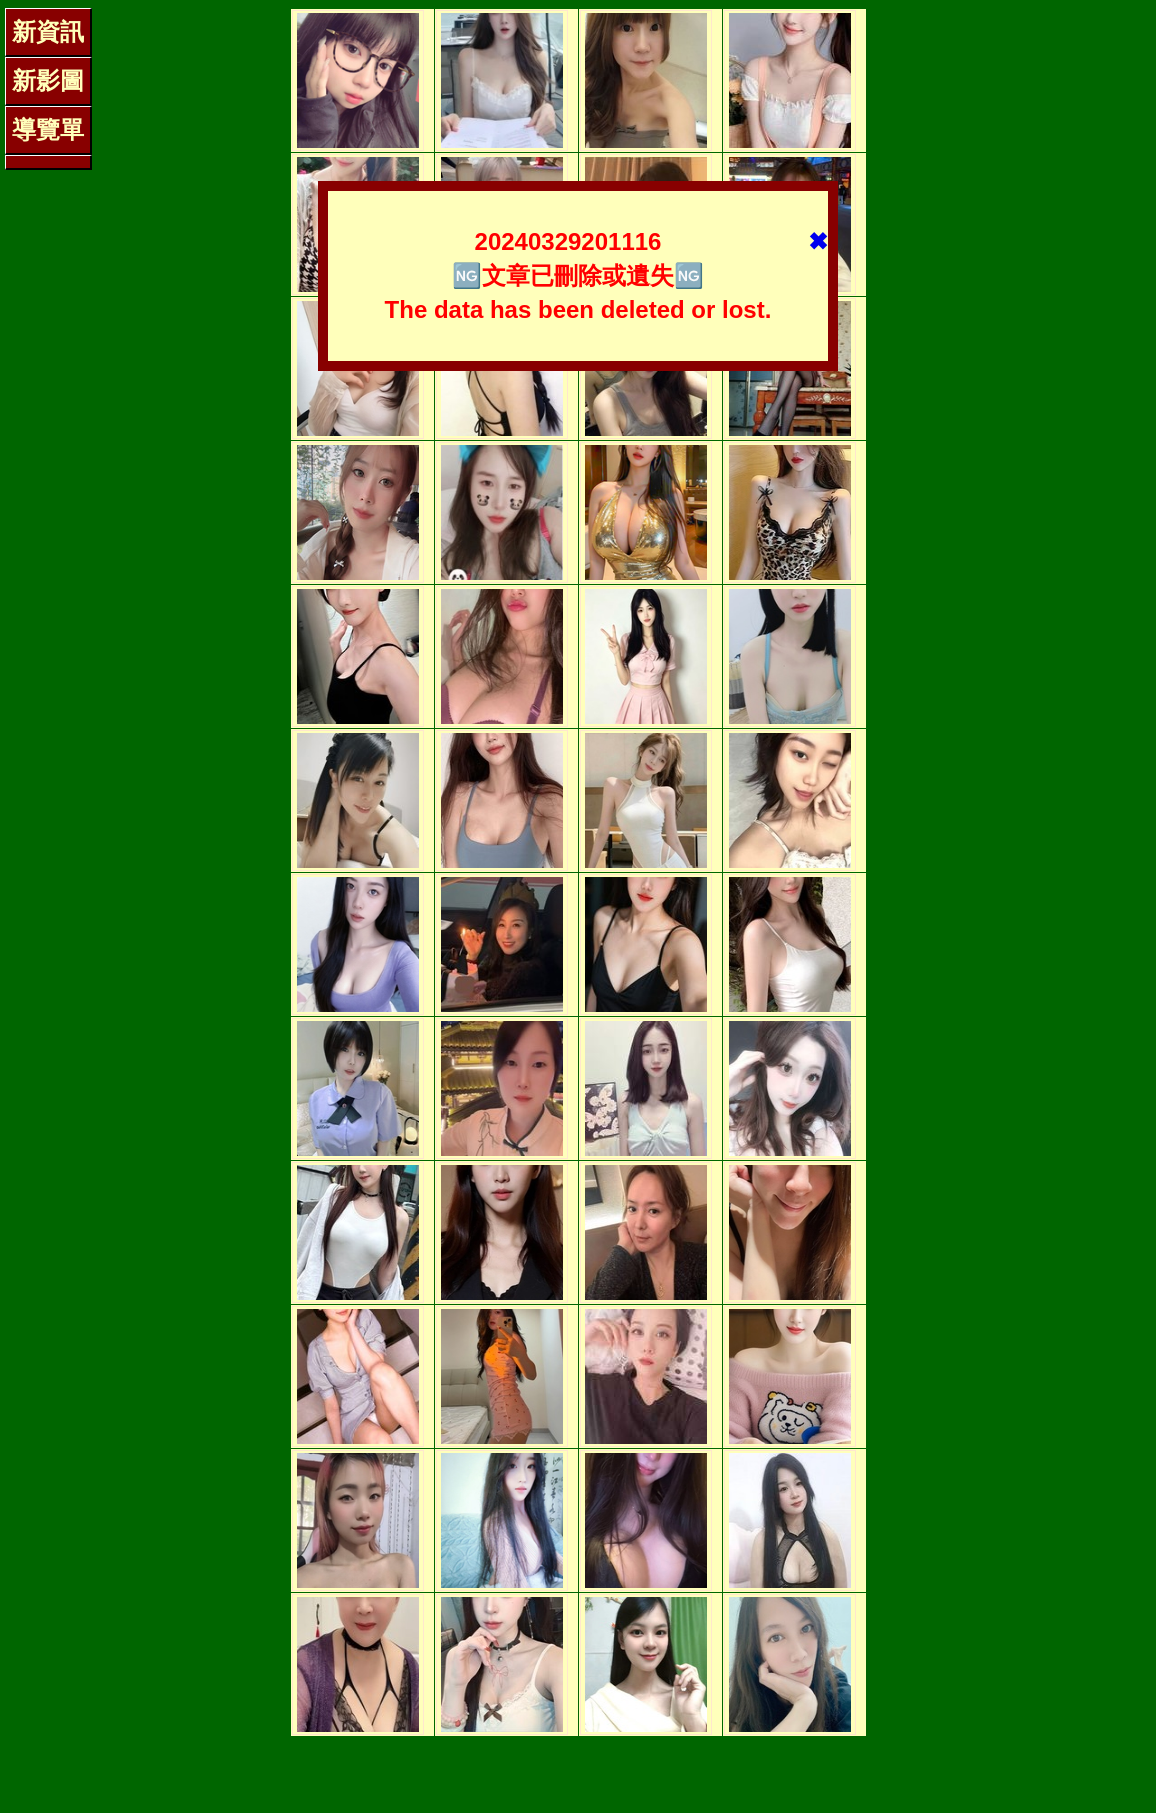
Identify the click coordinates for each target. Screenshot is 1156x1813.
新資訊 (48, 31)
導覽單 (48, 129)
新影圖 (48, 80)
